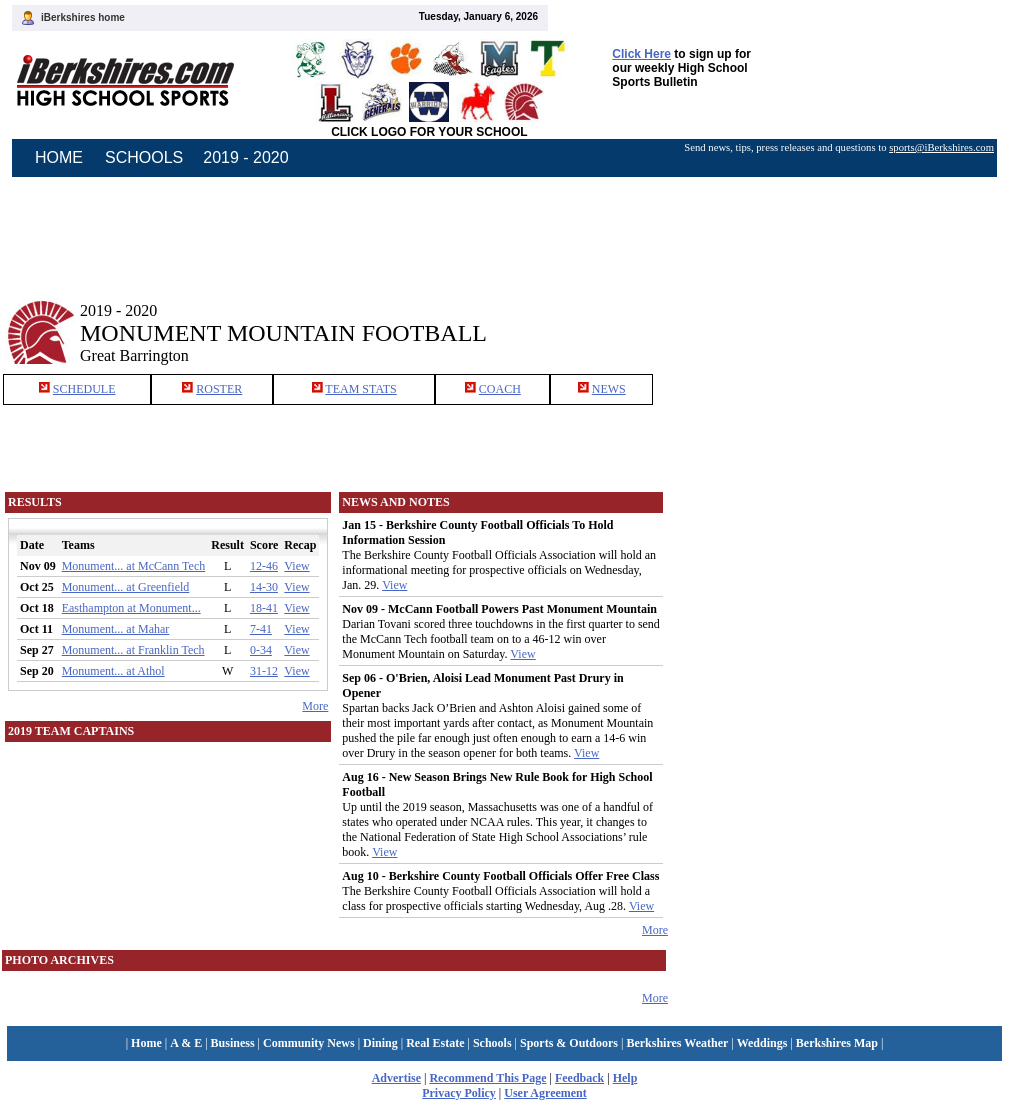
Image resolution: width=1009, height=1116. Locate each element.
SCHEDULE (84, 389)
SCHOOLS (144, 157)
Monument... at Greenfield (126, 587)
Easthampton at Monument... (131, 608)
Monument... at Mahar (116, 629)
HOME (59, 157)
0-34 (261, 650)
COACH (500, 389)
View (296, 566)
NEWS (609, 389)
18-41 (264, 608)
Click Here (641, 54)
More (315, 706)
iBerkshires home (83, 17)
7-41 (261, 629)
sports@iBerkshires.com (941, 147)
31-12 (264, 671)
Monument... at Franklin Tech (133, 650)
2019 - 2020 (245, 157)
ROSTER (219, 389)
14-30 (264, 587)
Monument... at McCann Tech (134, 566)
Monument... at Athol (113, 671)
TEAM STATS (360, 389)
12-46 (264, 566)
